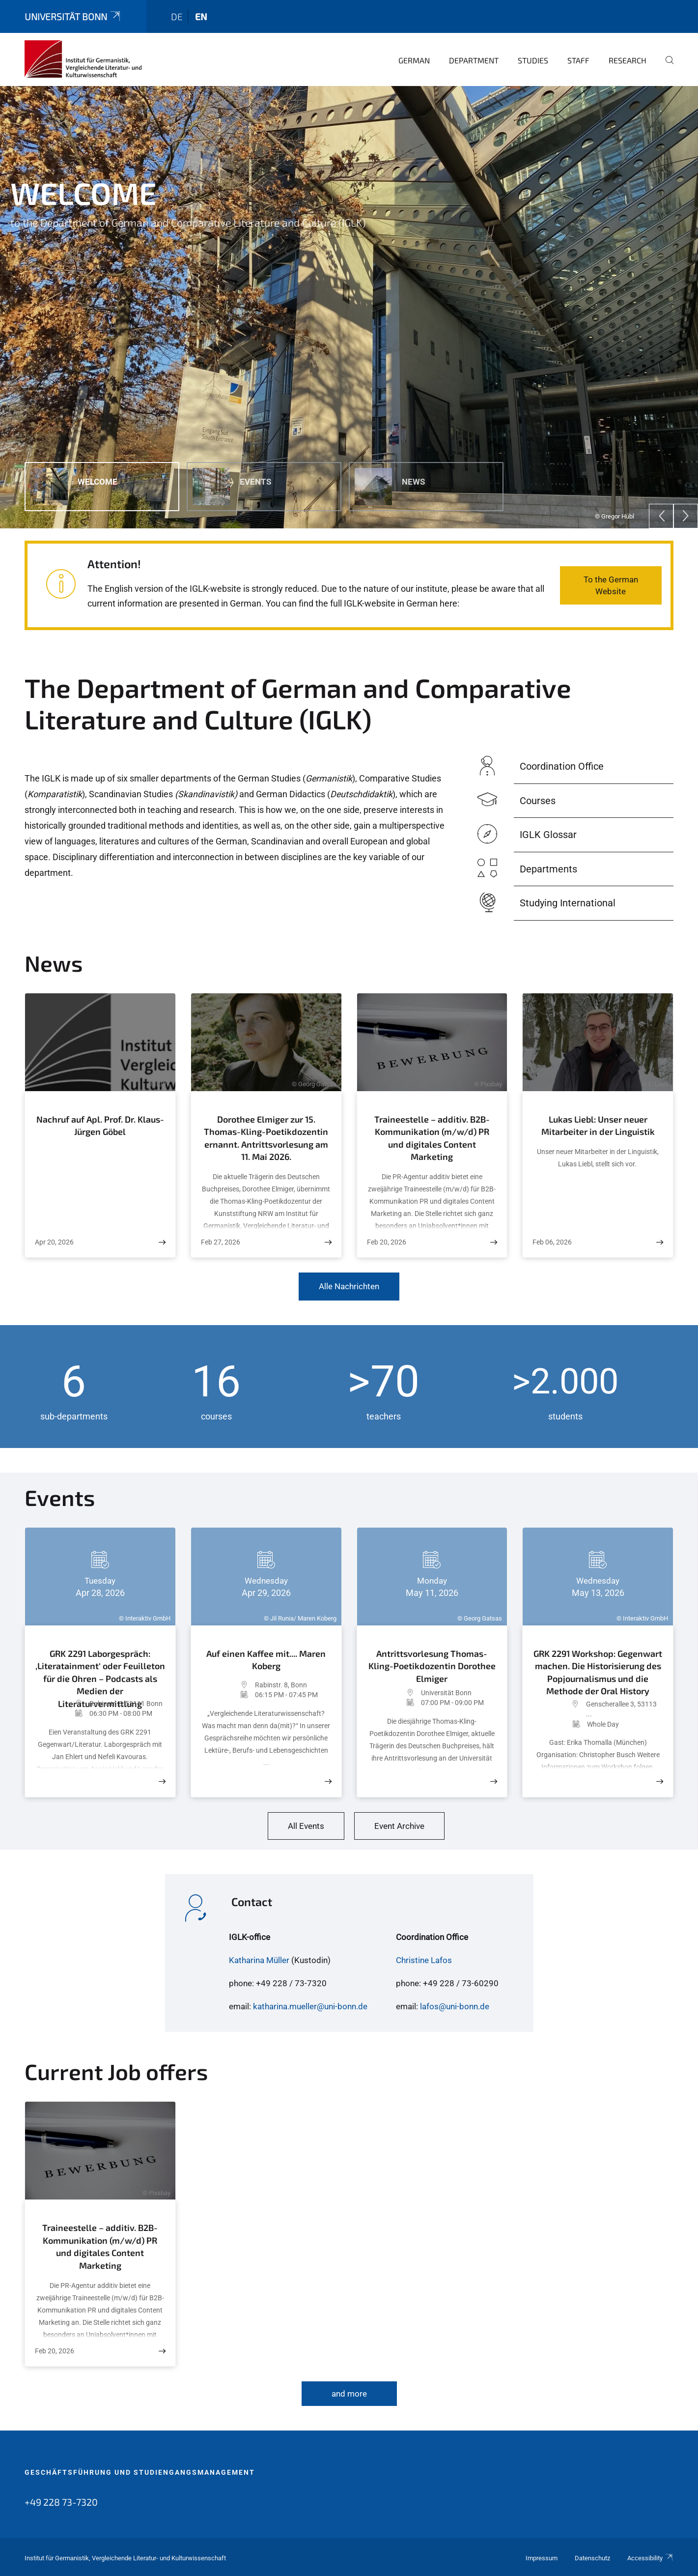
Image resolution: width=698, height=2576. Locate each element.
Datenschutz (592, 2558)
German (414, 60)
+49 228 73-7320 (61, 2502)
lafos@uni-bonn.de (454, 2006)
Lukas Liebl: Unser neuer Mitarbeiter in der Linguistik (598, 1125)
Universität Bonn (73, 16)
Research (627, 60)
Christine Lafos (424, 1960)
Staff (578, 60)
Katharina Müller (259, 1960)
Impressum (542, 2558)
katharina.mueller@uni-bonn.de (310, 2006)
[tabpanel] (349, 307)
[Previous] (661, 516)
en (201, 16)
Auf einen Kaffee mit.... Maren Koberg (266, 1660)
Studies (533, 60)
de (177, 16)
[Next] (685, 516)
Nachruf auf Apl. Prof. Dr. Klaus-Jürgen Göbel (100, 1125)
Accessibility (650, 2558)
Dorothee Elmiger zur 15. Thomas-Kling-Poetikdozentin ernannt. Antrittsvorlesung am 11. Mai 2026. (266, 1138)
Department (474, 60)
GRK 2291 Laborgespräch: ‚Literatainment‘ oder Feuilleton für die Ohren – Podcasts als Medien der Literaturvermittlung (100, 1671)
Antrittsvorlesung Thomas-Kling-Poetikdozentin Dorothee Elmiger (432, 1665)
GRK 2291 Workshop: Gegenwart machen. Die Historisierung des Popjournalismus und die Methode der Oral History (597, 1671)
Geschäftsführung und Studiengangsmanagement (140, 2472)
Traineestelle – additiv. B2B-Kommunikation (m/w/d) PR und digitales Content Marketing (432, 1138)
